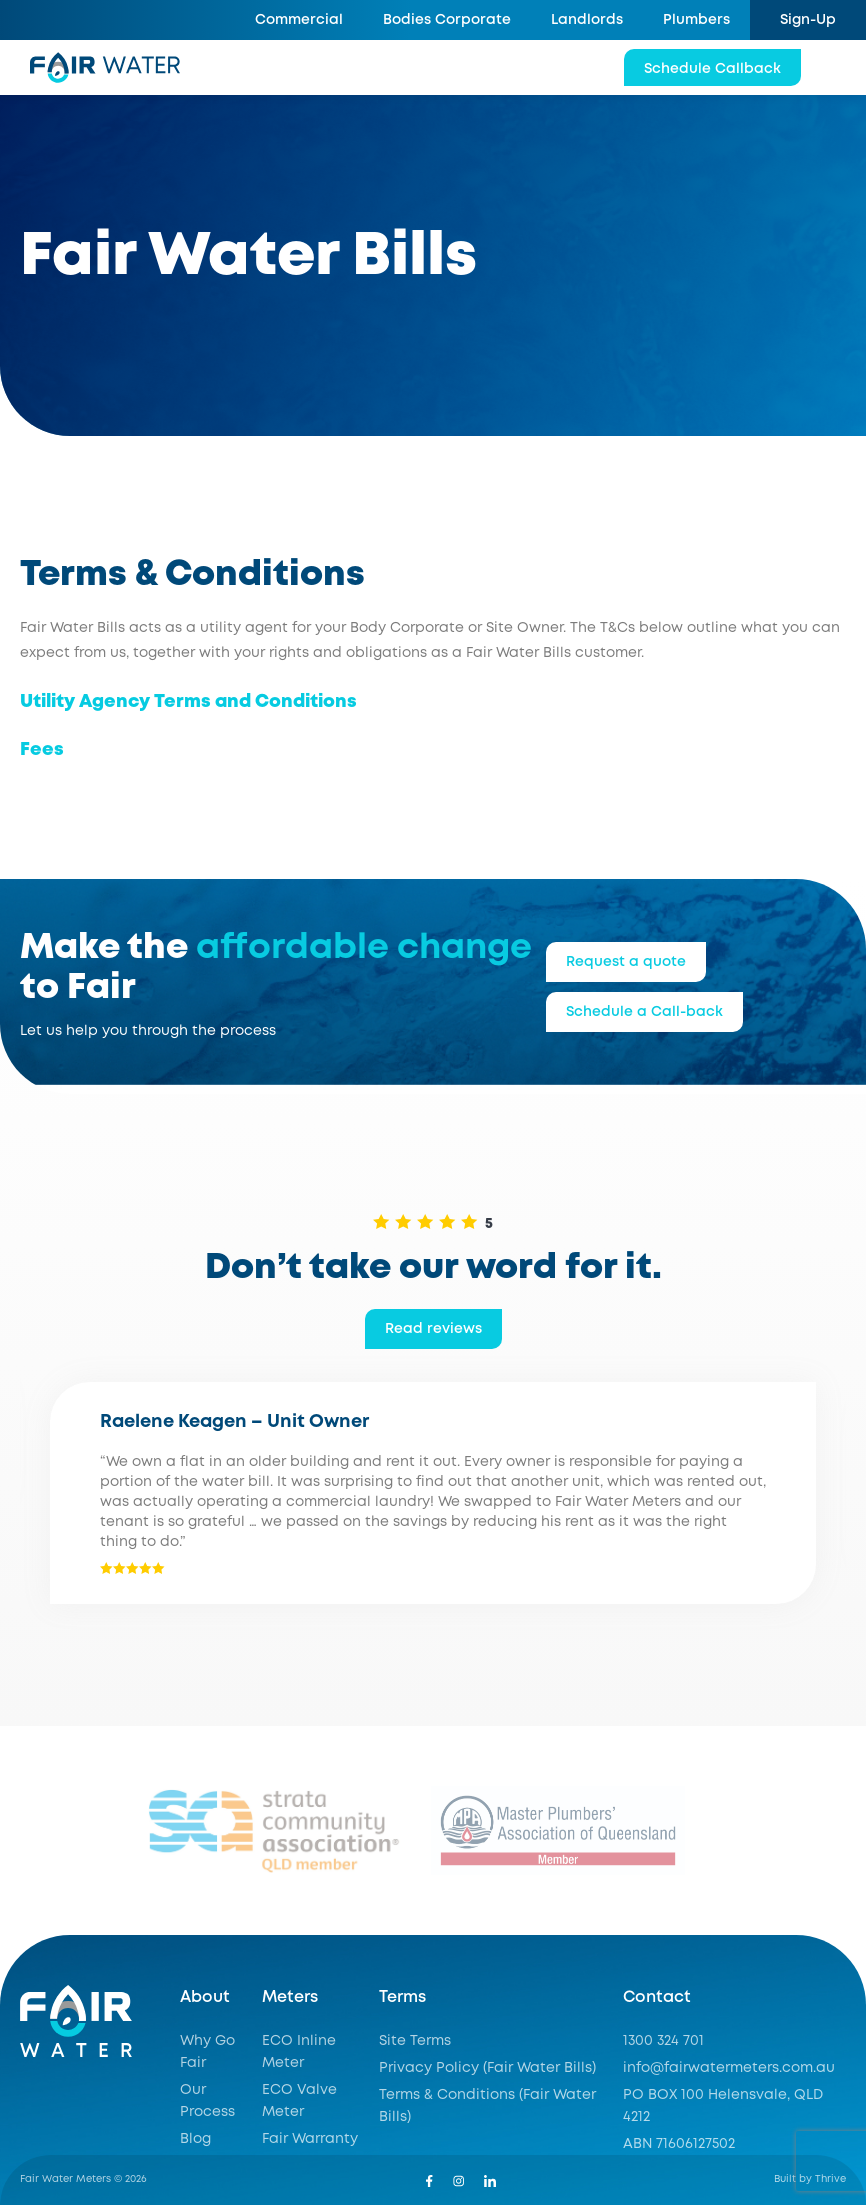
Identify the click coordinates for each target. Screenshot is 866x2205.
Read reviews (433, 1329)
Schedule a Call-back (644, 1012)
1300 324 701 (663, 2041)
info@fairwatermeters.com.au (729, 2068)
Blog (195, 2139)
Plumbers (696, 20)
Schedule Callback (712, 69)
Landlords (587, 20)
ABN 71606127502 (679, 2144)
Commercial (299, 20)
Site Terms (415, 2041)
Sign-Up (808, 20)
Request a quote (626, 962)
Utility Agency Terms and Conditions (188, 702)
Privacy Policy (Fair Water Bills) (487, 2068)
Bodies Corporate (447, 20)
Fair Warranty (310, 2139)
